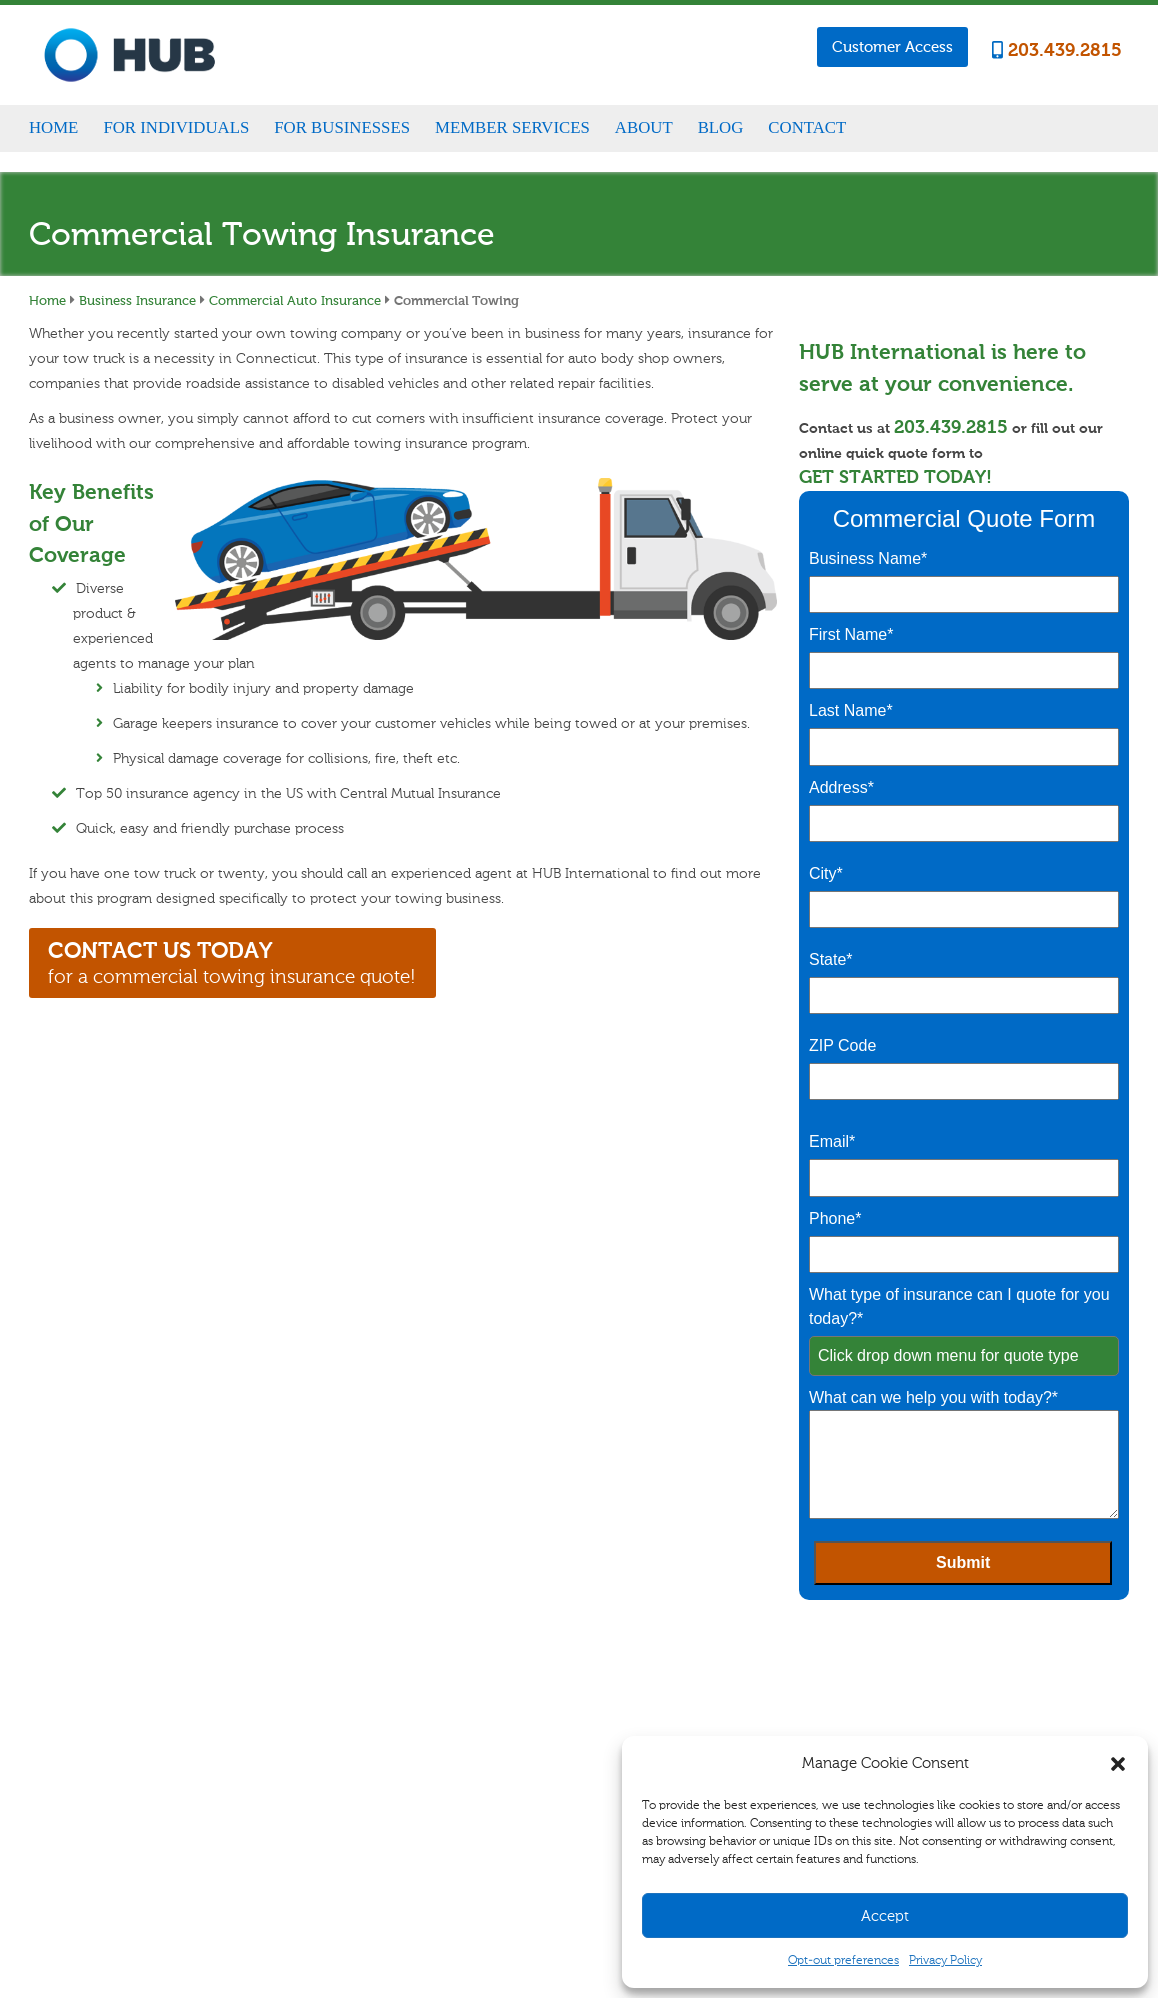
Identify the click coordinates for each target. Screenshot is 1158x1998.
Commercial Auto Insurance (295, 300)
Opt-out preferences (843, 1960)
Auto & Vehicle (362, 1729)
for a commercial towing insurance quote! (232, 962)
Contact (807, 127)
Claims (648, 1687)
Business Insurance (137, 300)
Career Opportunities (838, 1687)
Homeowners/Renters (380, 1706)
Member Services (512, 127)
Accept (885, 1916)
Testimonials (817, 1732)
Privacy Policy (945, 1960)
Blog (721, 127)
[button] (1118, 1764)
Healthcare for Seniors (381, 1821)
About (644, 127)
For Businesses (342, 127)
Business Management (534, 1706)
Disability (347, 1775)
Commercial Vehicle (529, 1729)
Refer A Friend (666, 1732)
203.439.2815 (1057, 50)
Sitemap (415, 1896)
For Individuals (176, 127)
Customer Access (892, 47)
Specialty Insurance (374, 1752)
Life (333, 1798)
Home (53, 127)
